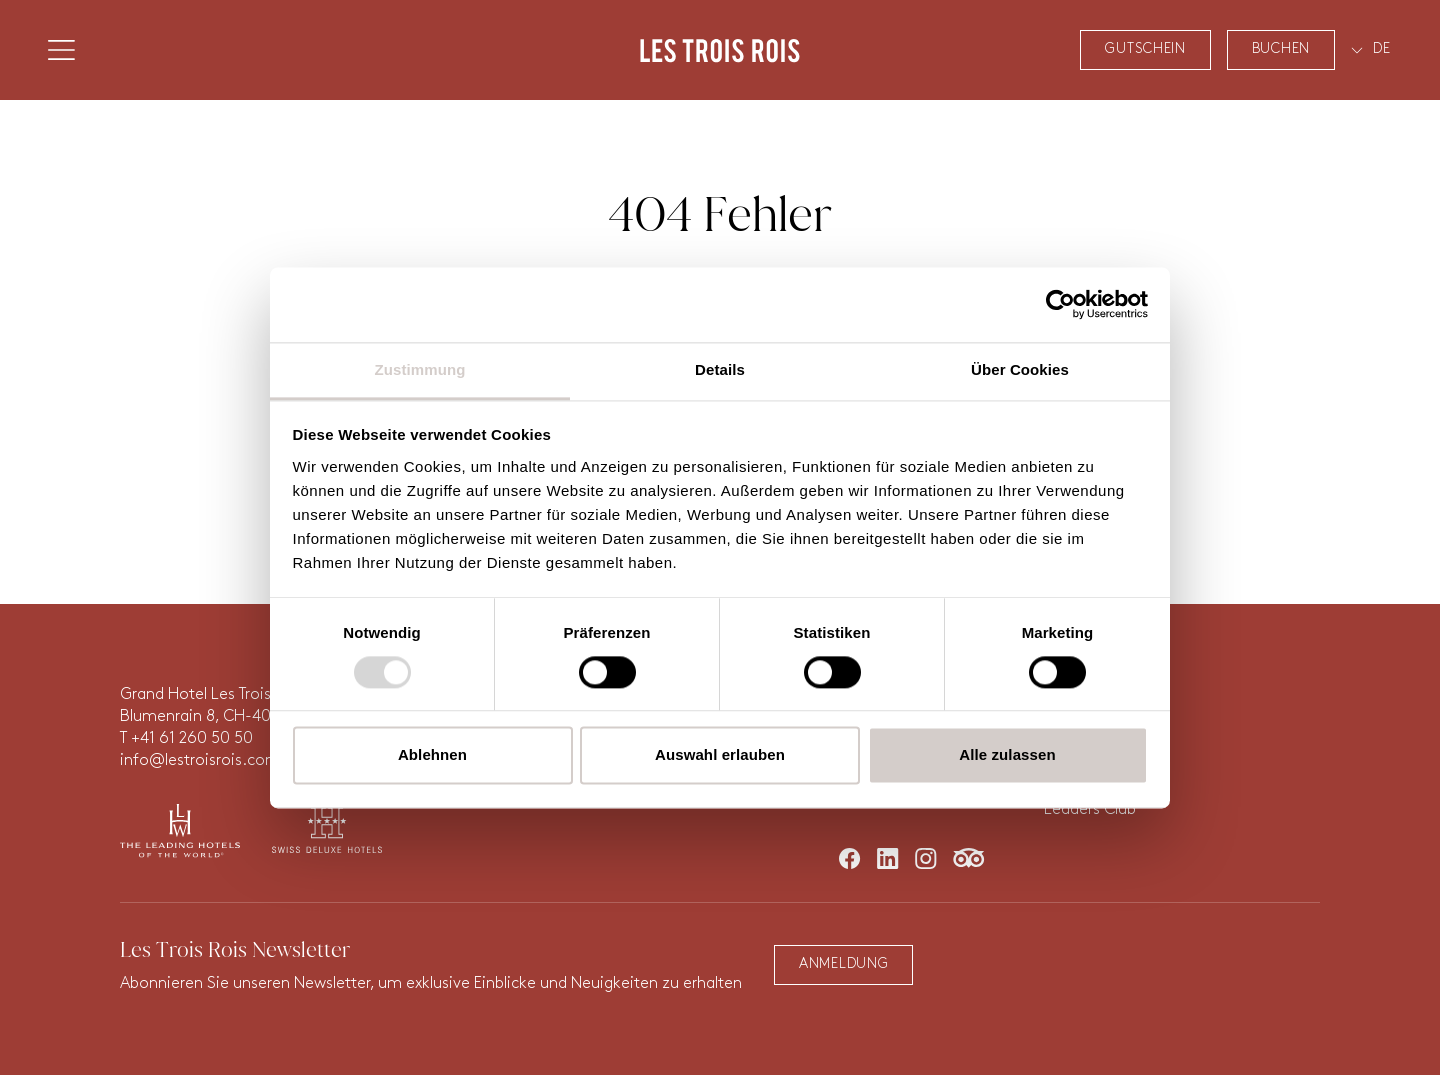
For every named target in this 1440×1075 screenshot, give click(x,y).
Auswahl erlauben (720, 755)
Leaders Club (1090, 810)
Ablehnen (432, 755)
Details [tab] (720, 369)
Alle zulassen (1007, 755)
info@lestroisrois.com (200, 761)
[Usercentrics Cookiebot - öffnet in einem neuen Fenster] (1060, 304)
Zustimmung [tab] (420, 369)
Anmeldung (843, 964)
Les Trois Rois (720, 50)
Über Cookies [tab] (1020, 369)
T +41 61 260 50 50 (186, 739)
